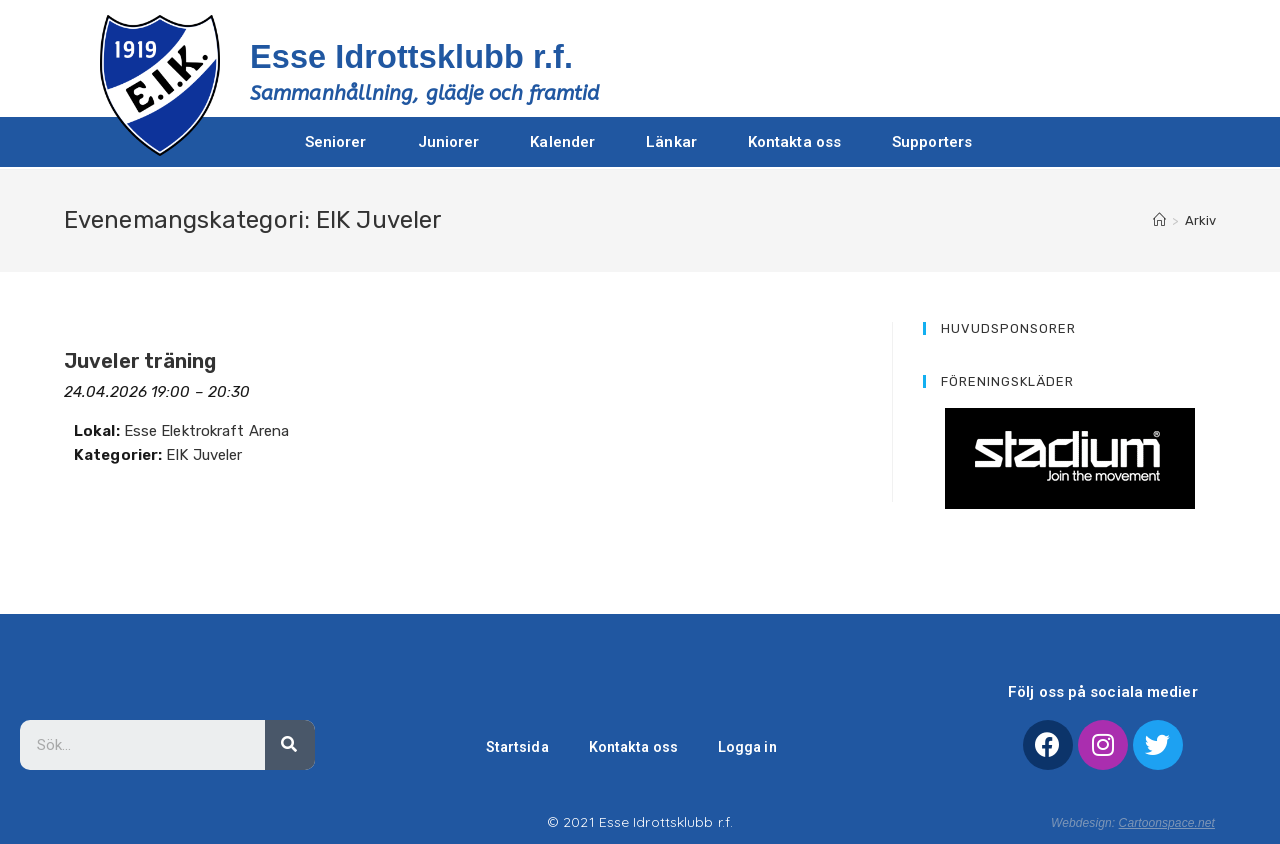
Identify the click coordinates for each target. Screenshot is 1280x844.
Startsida (513, 747)
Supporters (932, 142)
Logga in (750, 747)
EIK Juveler (204, 455)
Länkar (671, 142)
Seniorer (336, 142)
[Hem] (1159, 220)
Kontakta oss (794, 142)
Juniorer (449, 142)
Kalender (562, 142)
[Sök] (290, 745)
